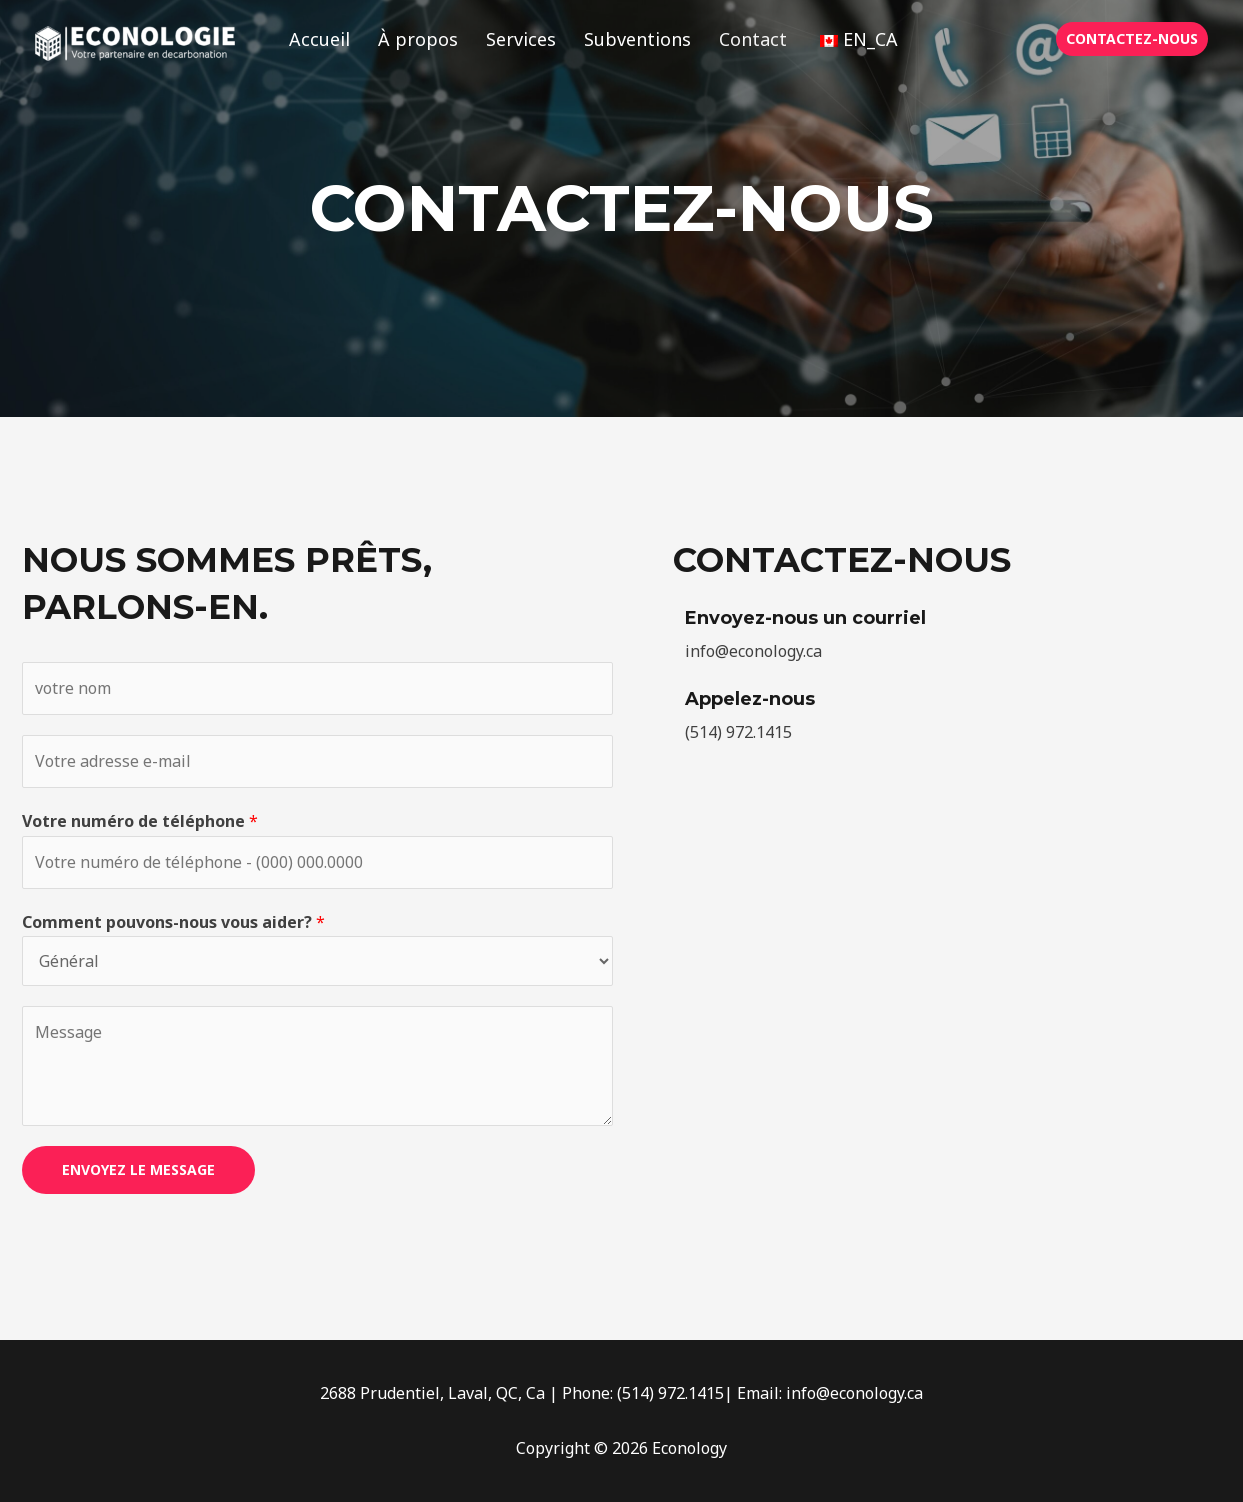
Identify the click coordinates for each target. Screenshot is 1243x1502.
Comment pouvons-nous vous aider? (173, 922)
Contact (753, 39)
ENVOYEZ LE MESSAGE (138, 1169)
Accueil (319, 39)
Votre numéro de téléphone (140, 821)
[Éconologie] (135, 42)
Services (521, 39)
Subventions (637, 39)
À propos (418, 39)
